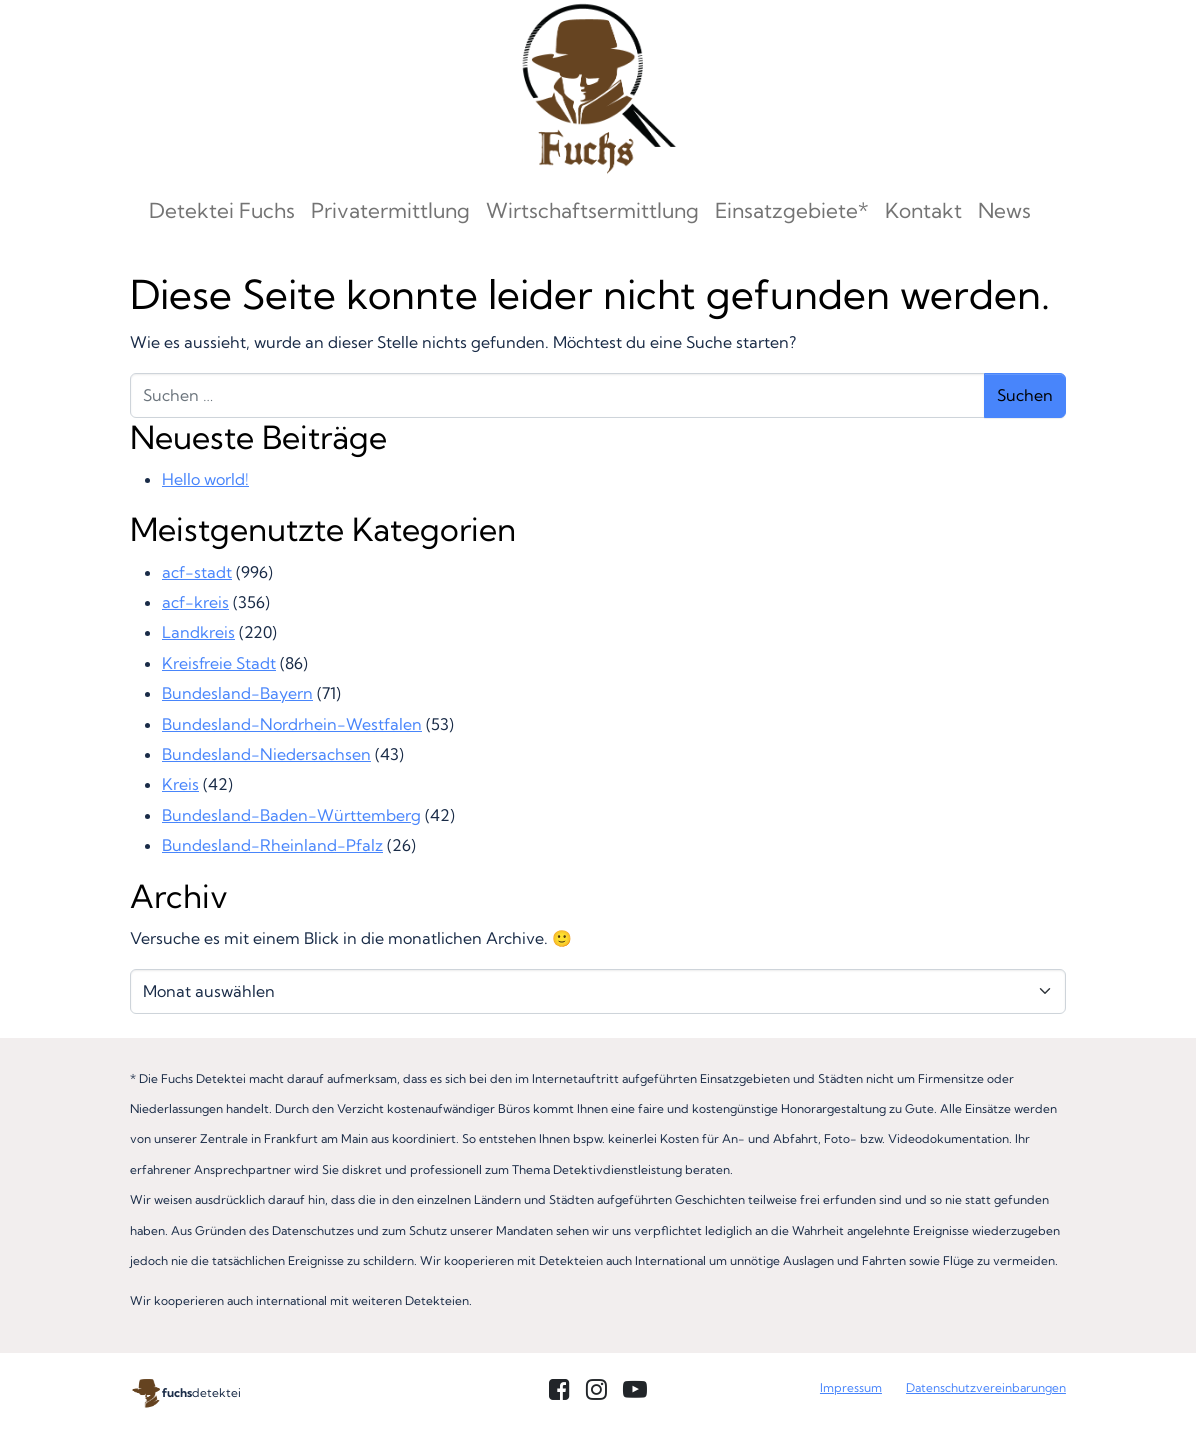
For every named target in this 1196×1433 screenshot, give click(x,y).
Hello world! (205, 479)
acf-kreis (195, 602)
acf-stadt (197, 572)
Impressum (851, 1387)
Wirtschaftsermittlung (592, 210)
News (1004, 210)
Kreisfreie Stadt (219, 663)
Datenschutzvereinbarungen (986, 1387)
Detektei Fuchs (222, 210)
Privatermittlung (390, 210)
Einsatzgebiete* (792, 210)
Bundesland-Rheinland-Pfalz (272, 845)
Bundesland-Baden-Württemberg (291, 815)
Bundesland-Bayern (237, 693)
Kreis (180, 784)
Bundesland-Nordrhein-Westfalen (292, 724)
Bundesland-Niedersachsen (266, 754)
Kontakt (923, 210)
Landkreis (198, 632)
